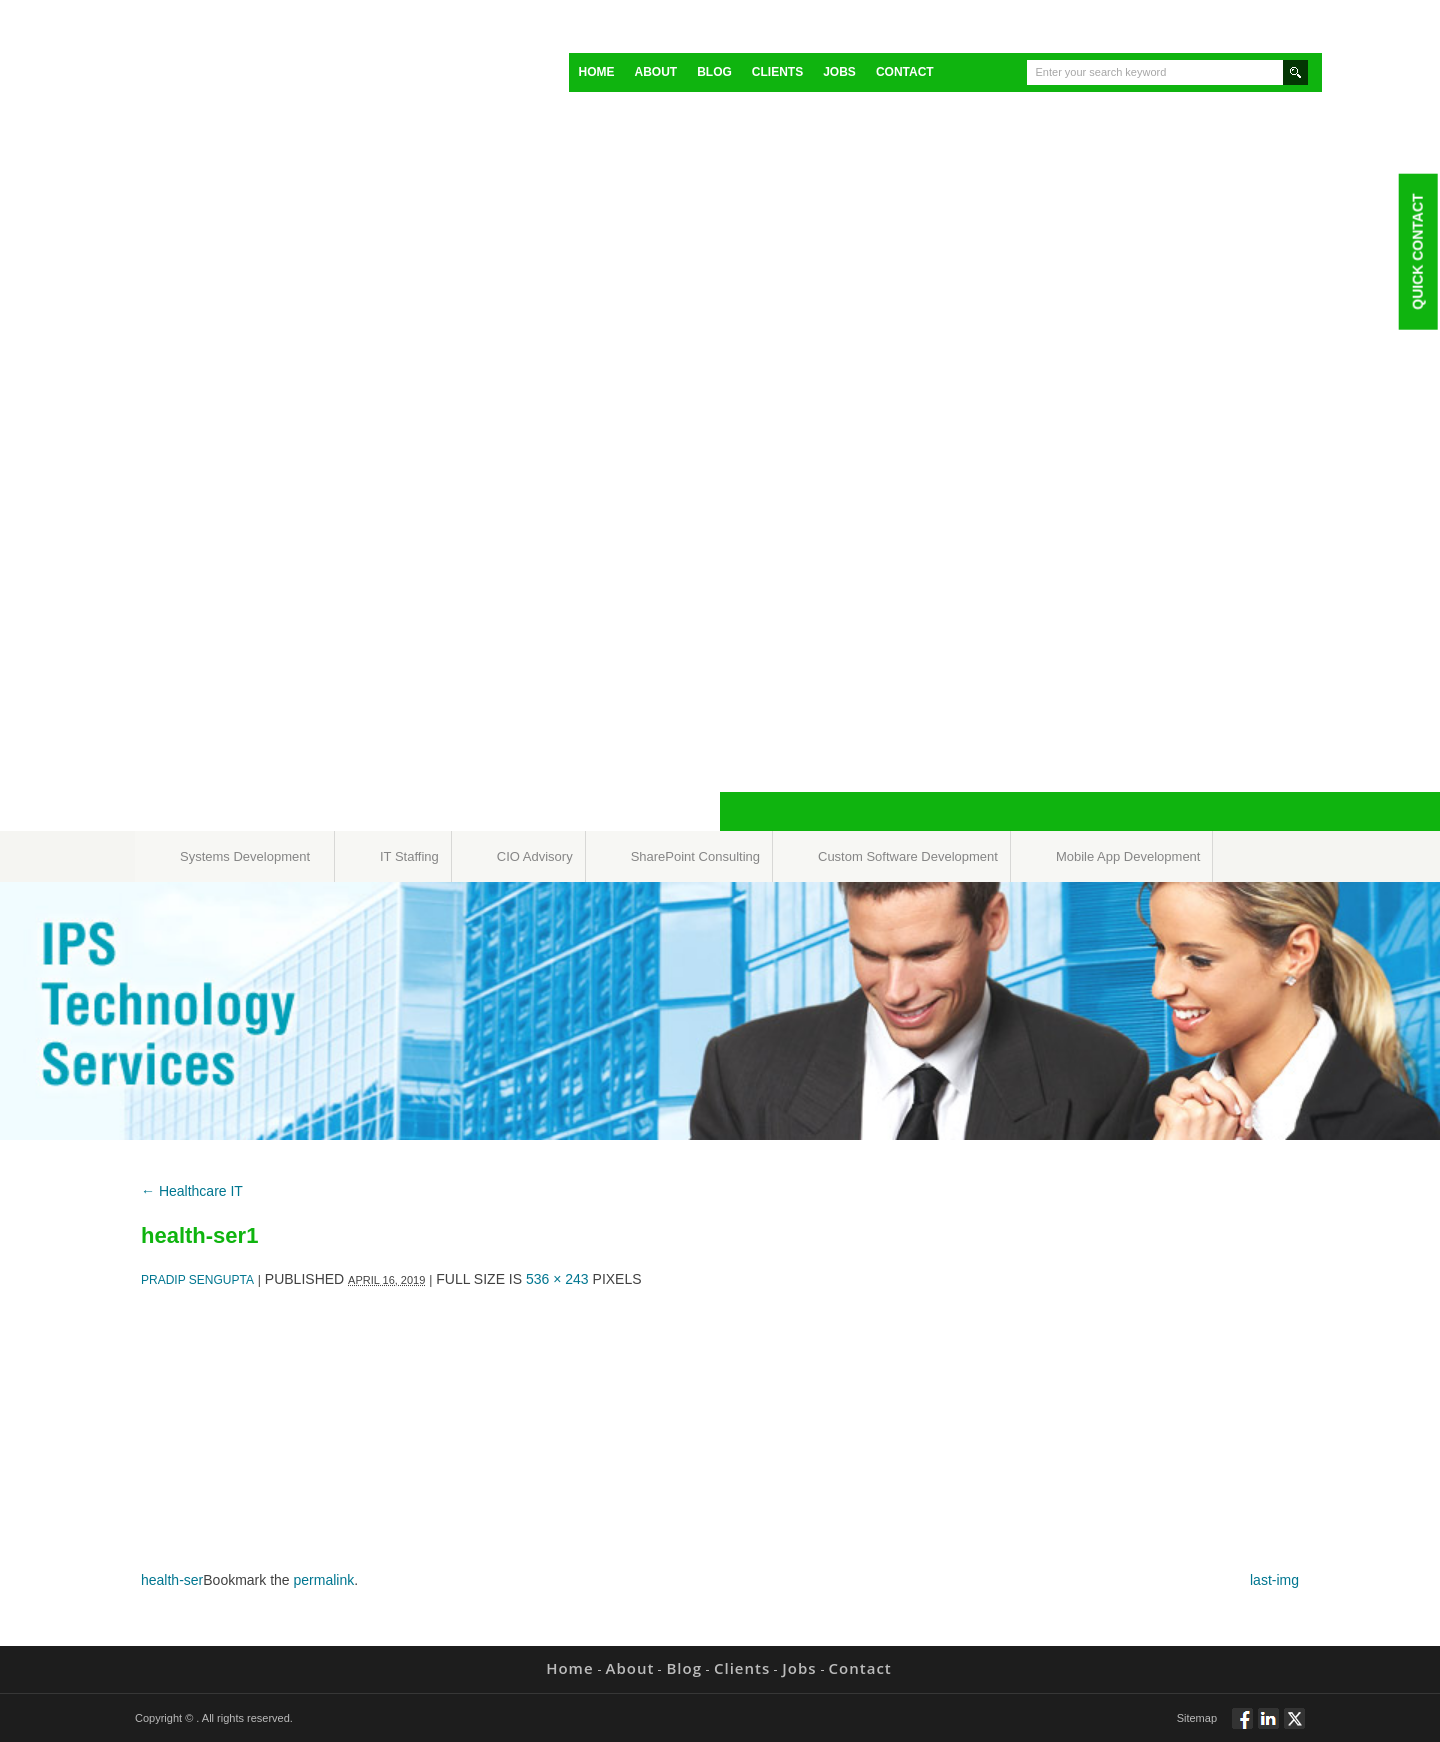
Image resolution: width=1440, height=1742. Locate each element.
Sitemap (1197, 1718)
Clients (777, 72)
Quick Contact (1417, 251)
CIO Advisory (535, 856)
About (656, 72)
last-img (1274, 1580)
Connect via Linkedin (1268, 1727)
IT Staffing (409, 856)
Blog (714, 72)
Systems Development (245, 856)
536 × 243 (557, 1279)
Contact (905, 72)
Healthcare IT (192, 1191)
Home (597, 72)
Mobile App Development (1128, 856)
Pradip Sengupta (197, 1280)
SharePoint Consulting (695, 856)
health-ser (172, 1580)
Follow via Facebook (1242, 1727)
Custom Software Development (908, 856)
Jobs (839, 72)
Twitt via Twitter (1294, 1727)
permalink (324, 1580)
